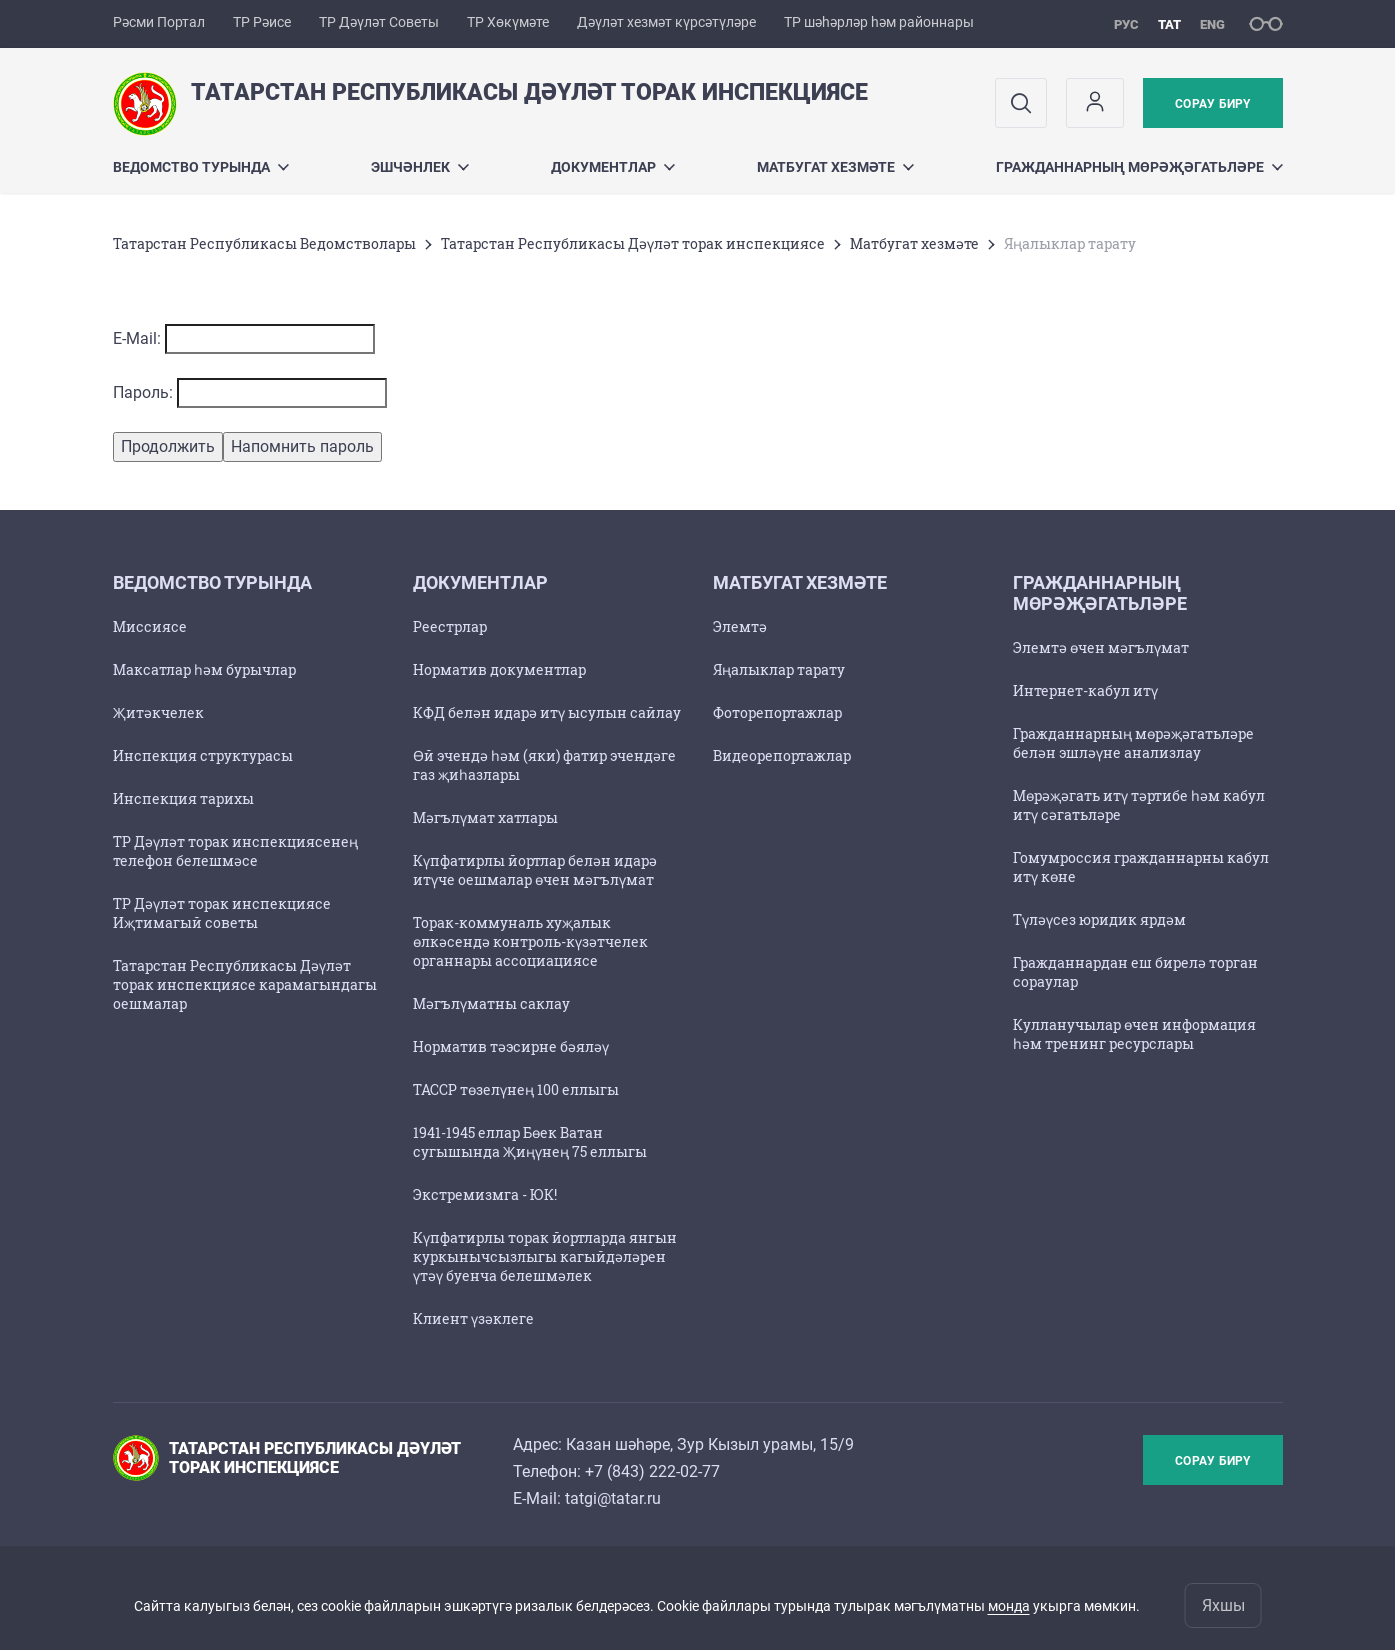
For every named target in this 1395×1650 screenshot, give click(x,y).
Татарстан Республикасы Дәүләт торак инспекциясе (633, 243)
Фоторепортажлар (777, 712)
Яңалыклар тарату (779, 669)
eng (1212, 24)
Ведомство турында (201, 167)
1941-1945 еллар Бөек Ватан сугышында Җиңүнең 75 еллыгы (530, 1142)
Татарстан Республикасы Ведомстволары (264, 243)
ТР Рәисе (262, 22)
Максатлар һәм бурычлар (204, 669)
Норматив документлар (499, 669)
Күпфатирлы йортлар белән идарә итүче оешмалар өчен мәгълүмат (535, 870)
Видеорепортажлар (782, 755)
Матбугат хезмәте (835, 167)
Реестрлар (450, 626)
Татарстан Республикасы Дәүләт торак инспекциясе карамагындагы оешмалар (245, 984)
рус (1126, 24)
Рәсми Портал (159, 22)
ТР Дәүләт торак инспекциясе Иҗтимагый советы (222, 913)
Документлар (613, 167)
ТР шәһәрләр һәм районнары (879, 22)
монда (1009, 1606)
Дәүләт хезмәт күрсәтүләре (666, 22)
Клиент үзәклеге (473, 1318)
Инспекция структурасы (203, 755)
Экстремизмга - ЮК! (485, 1194)
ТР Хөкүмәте (508, 22)
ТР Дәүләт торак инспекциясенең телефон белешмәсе (235, 851)
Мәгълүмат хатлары (485, 817)
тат (1169, 24)
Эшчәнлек (420, 167)
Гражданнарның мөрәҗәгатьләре (1139, 167)
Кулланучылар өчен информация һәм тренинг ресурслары (1134, 1034)
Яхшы (1223, 1605)
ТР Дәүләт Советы (379, 22)
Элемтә (740, 626)
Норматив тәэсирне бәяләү (511, 1046)
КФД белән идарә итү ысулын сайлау (547, 712)
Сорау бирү (1212, 104)
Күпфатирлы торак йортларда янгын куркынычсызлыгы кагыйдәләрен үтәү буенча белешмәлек (545, 1256)
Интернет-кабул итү (1085, 690)
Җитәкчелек (158, 712)
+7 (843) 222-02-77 (652, 1471)
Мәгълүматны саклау (491, 1003)
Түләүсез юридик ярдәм (1099, 919)
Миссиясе (150, 626)
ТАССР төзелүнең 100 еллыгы (516, 1089)
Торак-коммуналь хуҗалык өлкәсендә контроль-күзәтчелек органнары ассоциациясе (530, 941)
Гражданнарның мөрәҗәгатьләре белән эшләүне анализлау (1133, 743)
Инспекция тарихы (183, 798)
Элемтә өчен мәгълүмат (1101, 647)
